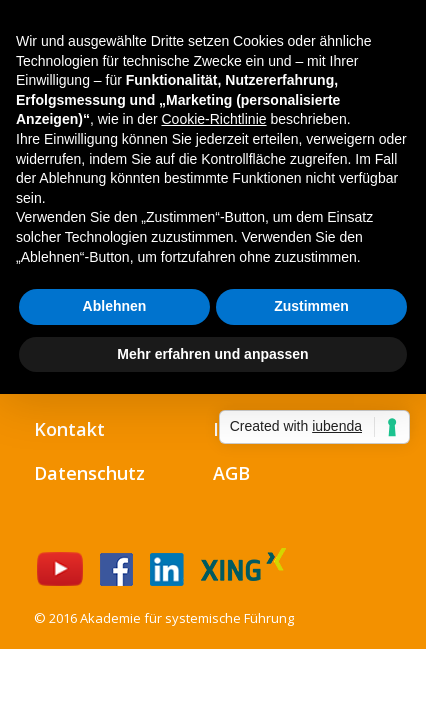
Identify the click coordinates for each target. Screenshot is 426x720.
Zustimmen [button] (311, 306)
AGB (231, 473)
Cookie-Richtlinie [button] (213, 119)
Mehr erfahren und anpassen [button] (212, 354)
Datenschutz (89, 473)
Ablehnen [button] (115, 306)
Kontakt (69, 429)
